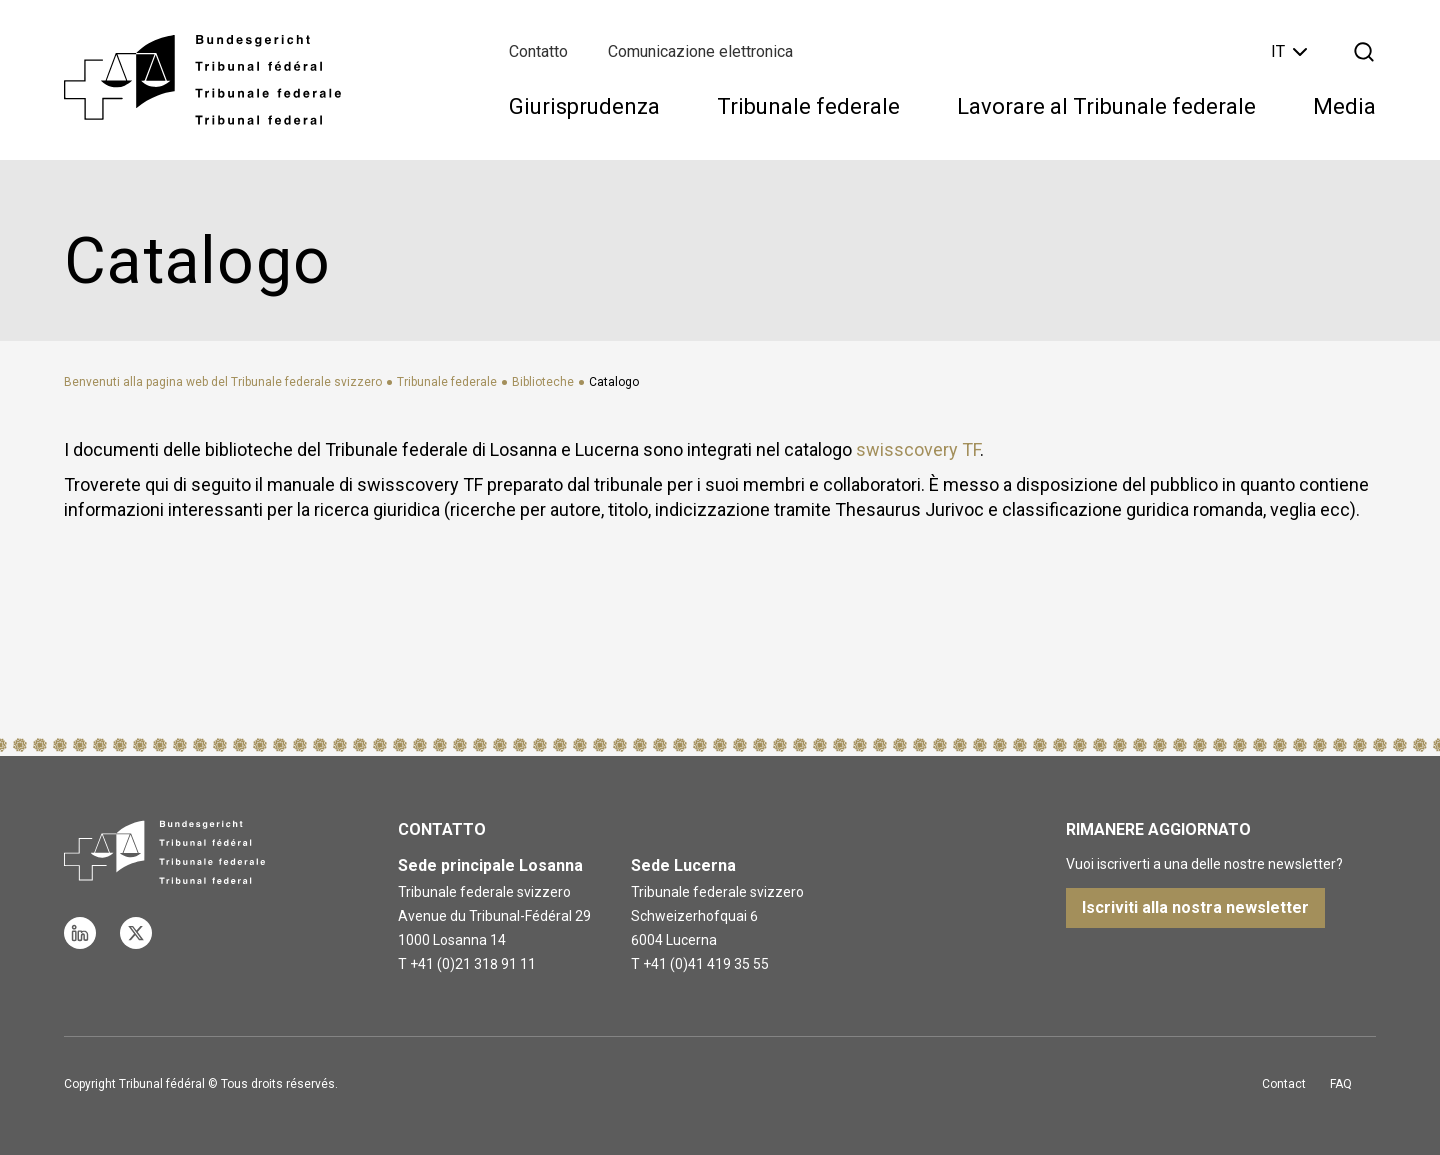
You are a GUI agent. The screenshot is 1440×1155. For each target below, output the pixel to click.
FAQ (1341, 1084)
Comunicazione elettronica (700, 51)
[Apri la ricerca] (1364, 52)
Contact (1284, 1084)
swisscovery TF (918, 449)
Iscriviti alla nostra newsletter (1195, 907)
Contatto (538, 51)
